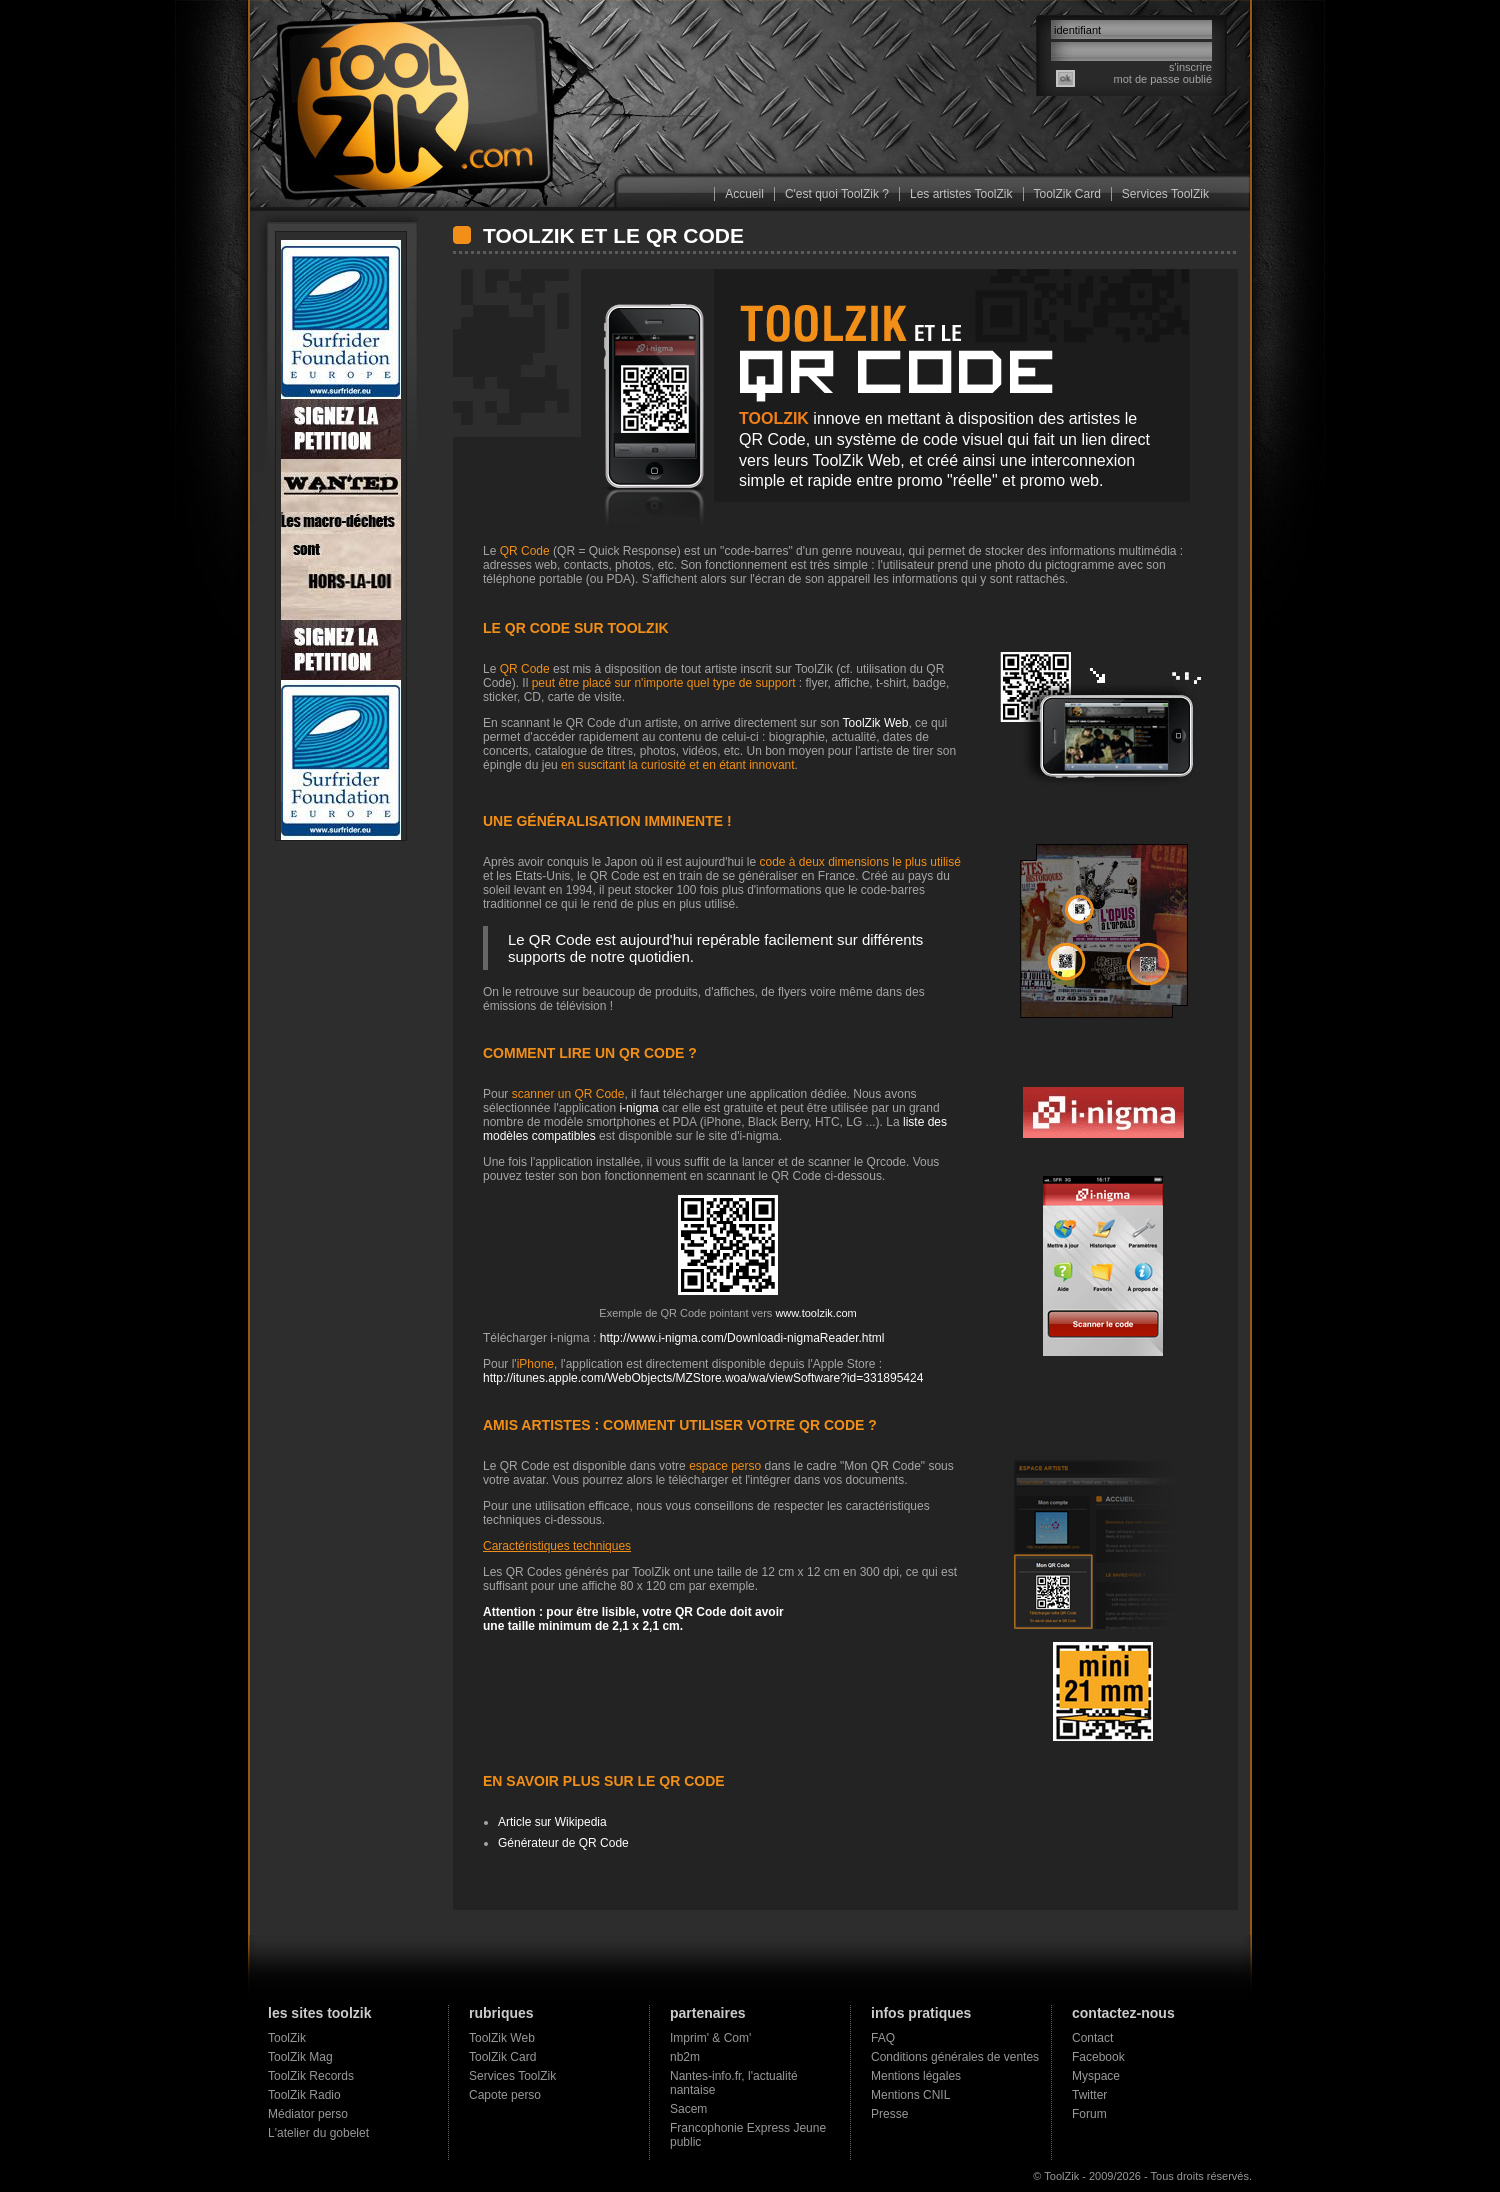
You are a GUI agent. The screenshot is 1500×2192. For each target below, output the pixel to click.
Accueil (744, 194)
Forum (1089, 2114)
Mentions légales (916, 2076)
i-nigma (638, 1108)
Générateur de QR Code (563, 1843)
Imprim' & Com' (710, 2038)
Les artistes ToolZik (961, 194)
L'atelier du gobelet (318, 2133)
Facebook (1098, 2057)
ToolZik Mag (300, 2057)
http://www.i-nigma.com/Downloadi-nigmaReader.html (742, 1338)
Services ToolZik (1165, 194)
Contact (1092, 2038)
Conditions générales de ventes (955, 2057)
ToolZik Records (311, 2076)
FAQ (883, 2038)
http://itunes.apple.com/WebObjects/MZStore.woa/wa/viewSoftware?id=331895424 (703, 1378)
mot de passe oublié (1163, 79)
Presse (889, 2114)
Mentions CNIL (910, 2095)
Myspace (1096, 2076)
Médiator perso (308, 2114)
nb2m (685, 2057)
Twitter (1089, 2095)
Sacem (688, 2109)
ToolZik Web (857, 460)
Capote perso (505, 2095)
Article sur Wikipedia (552, 1822)
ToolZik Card (1067, 194)
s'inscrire (1190, 67)
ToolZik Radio (304, 2095)
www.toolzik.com (815, 1313)
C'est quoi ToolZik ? (837, 194)
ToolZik (287, 2038)
